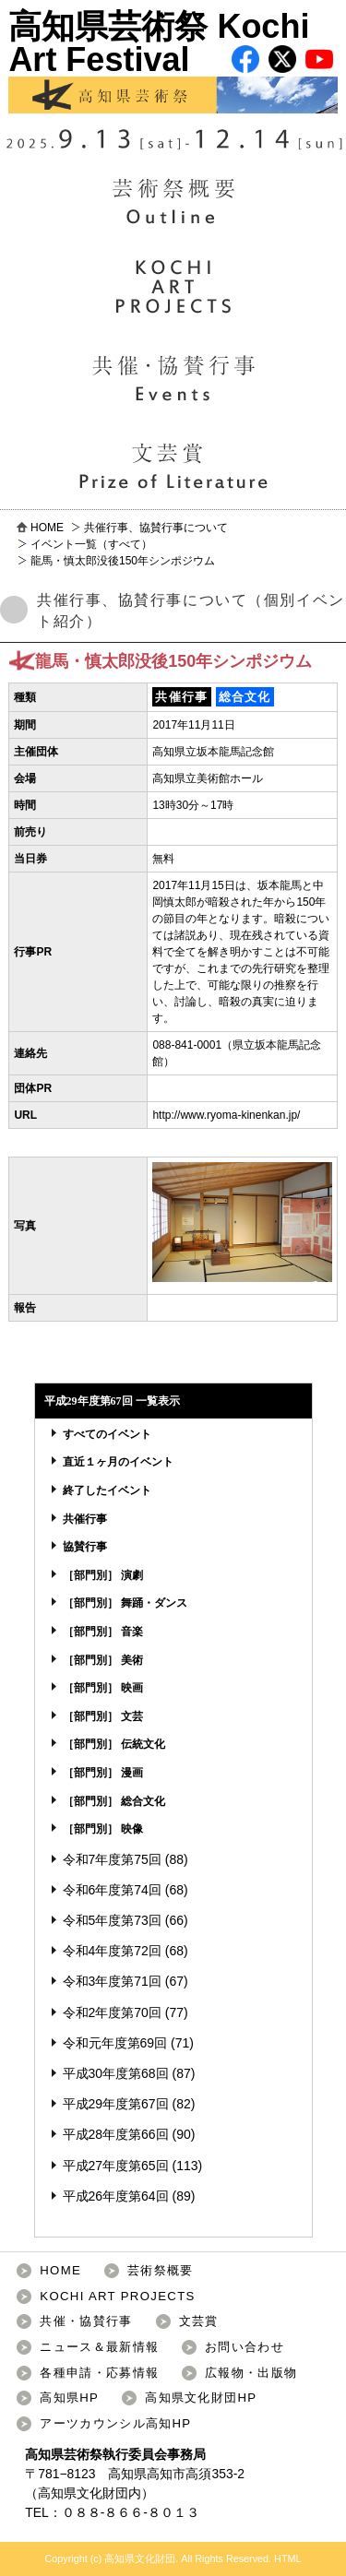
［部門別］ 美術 (103, 1660)
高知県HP (69, 2397)
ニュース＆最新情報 (99, 2347)
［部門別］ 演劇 (103, 1575)
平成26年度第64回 (116, 2196)
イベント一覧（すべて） (91, 544)
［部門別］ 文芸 (103, 1716)
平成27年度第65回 (116, 2165)
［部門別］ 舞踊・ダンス (125, 1603)
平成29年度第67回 (116, 2103)
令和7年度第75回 (112, 1859)
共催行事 (85, 1519)
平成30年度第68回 (116, 2073)
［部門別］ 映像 (103, 1828)
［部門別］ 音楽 (103, 1631)
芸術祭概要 (160, 2270)
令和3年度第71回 (112, 1981)
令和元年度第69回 (115, 2043)
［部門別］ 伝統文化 (114, 1744)
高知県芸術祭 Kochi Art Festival (172, 60)
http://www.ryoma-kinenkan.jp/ (226, 1115)
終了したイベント (107, 1490)
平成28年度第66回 (116, 2134)
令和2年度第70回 (112, 2012)
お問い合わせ (244, 2347)
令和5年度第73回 (112, 1920)
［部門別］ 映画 (103, 1687)
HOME (47, 527)
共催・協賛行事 (86, 2321)
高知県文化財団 (83, 2493)
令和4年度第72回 (112, 1950)
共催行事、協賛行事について (156, 527)
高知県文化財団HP (201, 2397)
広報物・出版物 (251, 2373)
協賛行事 (85, 1546)
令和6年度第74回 (112, 1889)
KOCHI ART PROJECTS (117, 2296)
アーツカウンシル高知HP (115, 2423)
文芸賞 (199, 2321)
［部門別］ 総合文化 (114, 1801)
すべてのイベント (107, 1434)
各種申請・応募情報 (99, 2373)
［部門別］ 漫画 (103, 1772)
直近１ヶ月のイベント (118, 1461)
